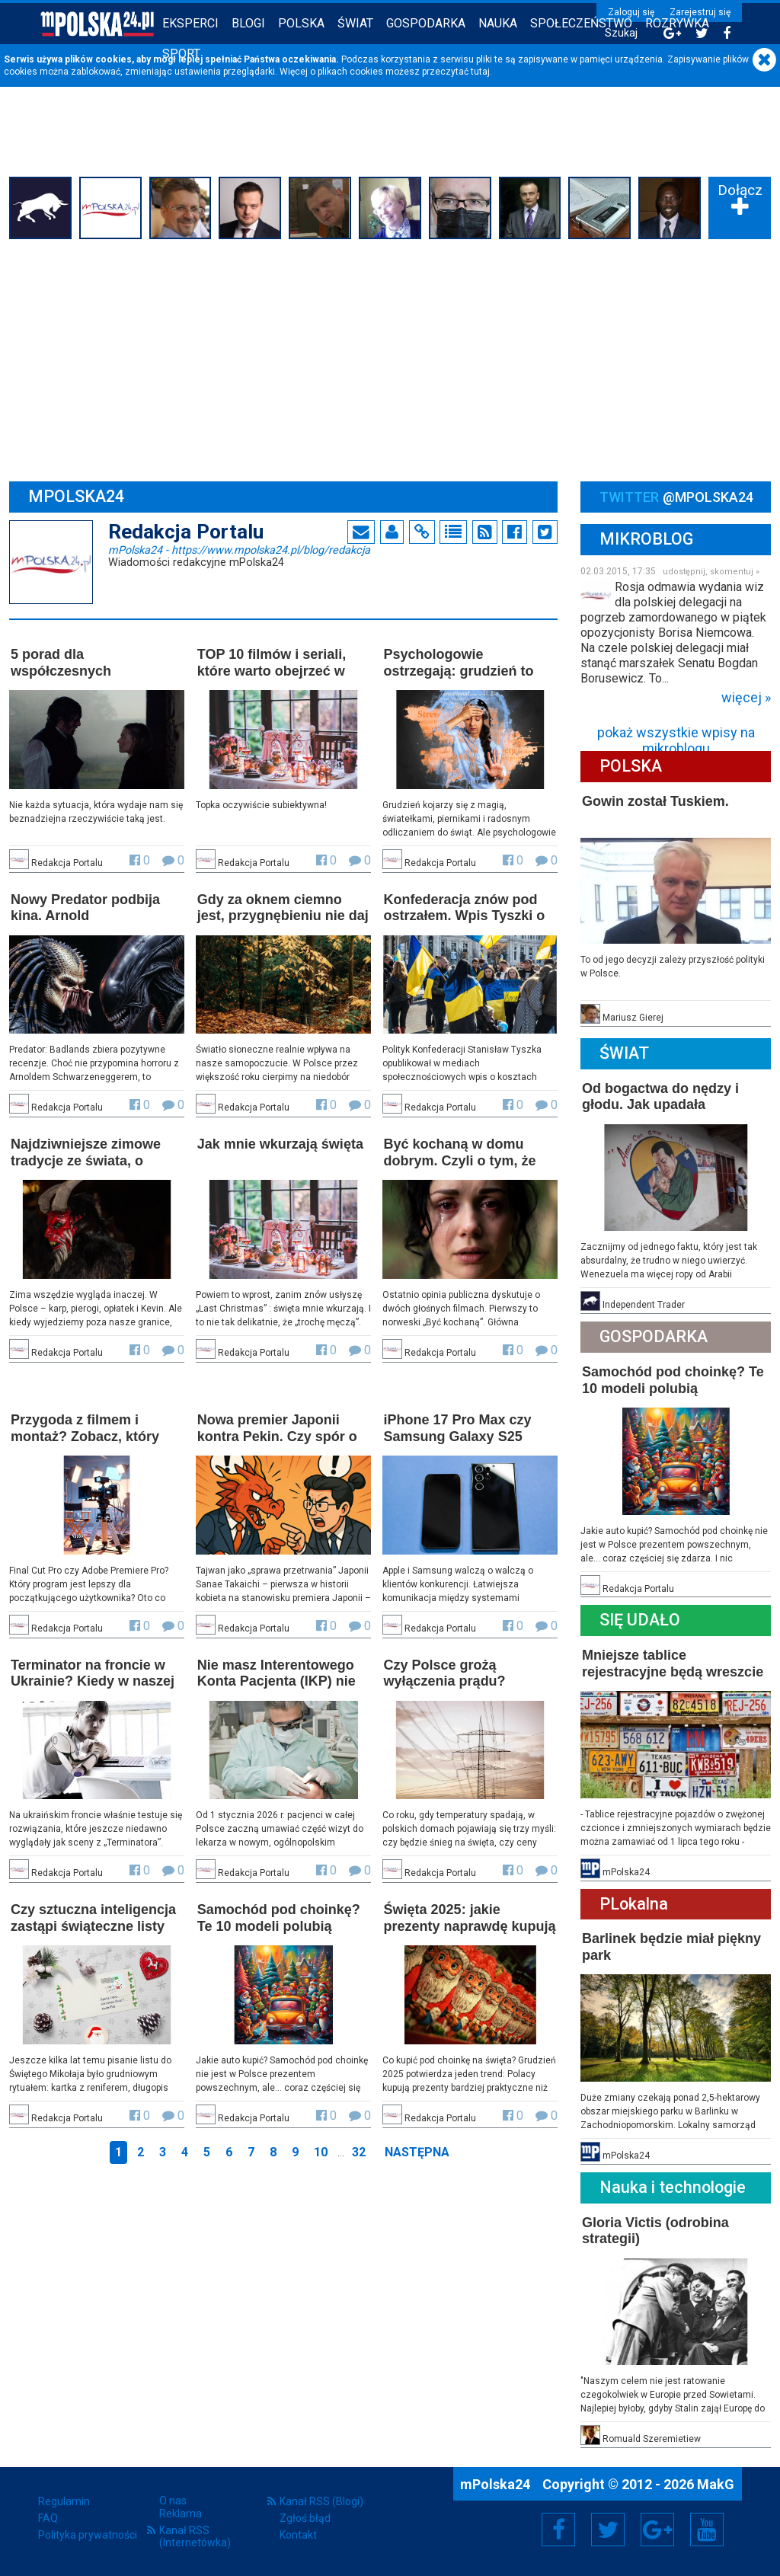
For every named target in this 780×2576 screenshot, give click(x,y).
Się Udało (639, 1619)
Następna (417, 2152)
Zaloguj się (631, 12)
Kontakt (298, 2535)
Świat (355, 23)
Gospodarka (425, 23)
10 (321, 2152)
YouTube (707, 2529)
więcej (741, 697)
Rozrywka (677, 23)
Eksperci (190, 23)
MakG (715, 2484)
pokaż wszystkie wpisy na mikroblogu (676, 735)
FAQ (48, 2518)
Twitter (608, 2529)
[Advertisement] (390, 358)
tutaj (480, 71)
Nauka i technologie (672, 2187)
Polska (301, 23)
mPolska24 (239, 549)
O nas (173, 2501)
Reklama (180, 2513)
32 (359, 2152)
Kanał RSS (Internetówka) (195, 2536)
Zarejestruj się (700, 12)
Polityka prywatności (87, 2535)
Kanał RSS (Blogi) (321, 2501)
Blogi (248, 23)
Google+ (658, 2529)
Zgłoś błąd (305, 2518)
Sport (181, 53)
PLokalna (633, 1903)
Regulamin (64, 2501)
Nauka (497, 23)
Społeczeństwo (581, 23)
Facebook (558, 2529)
